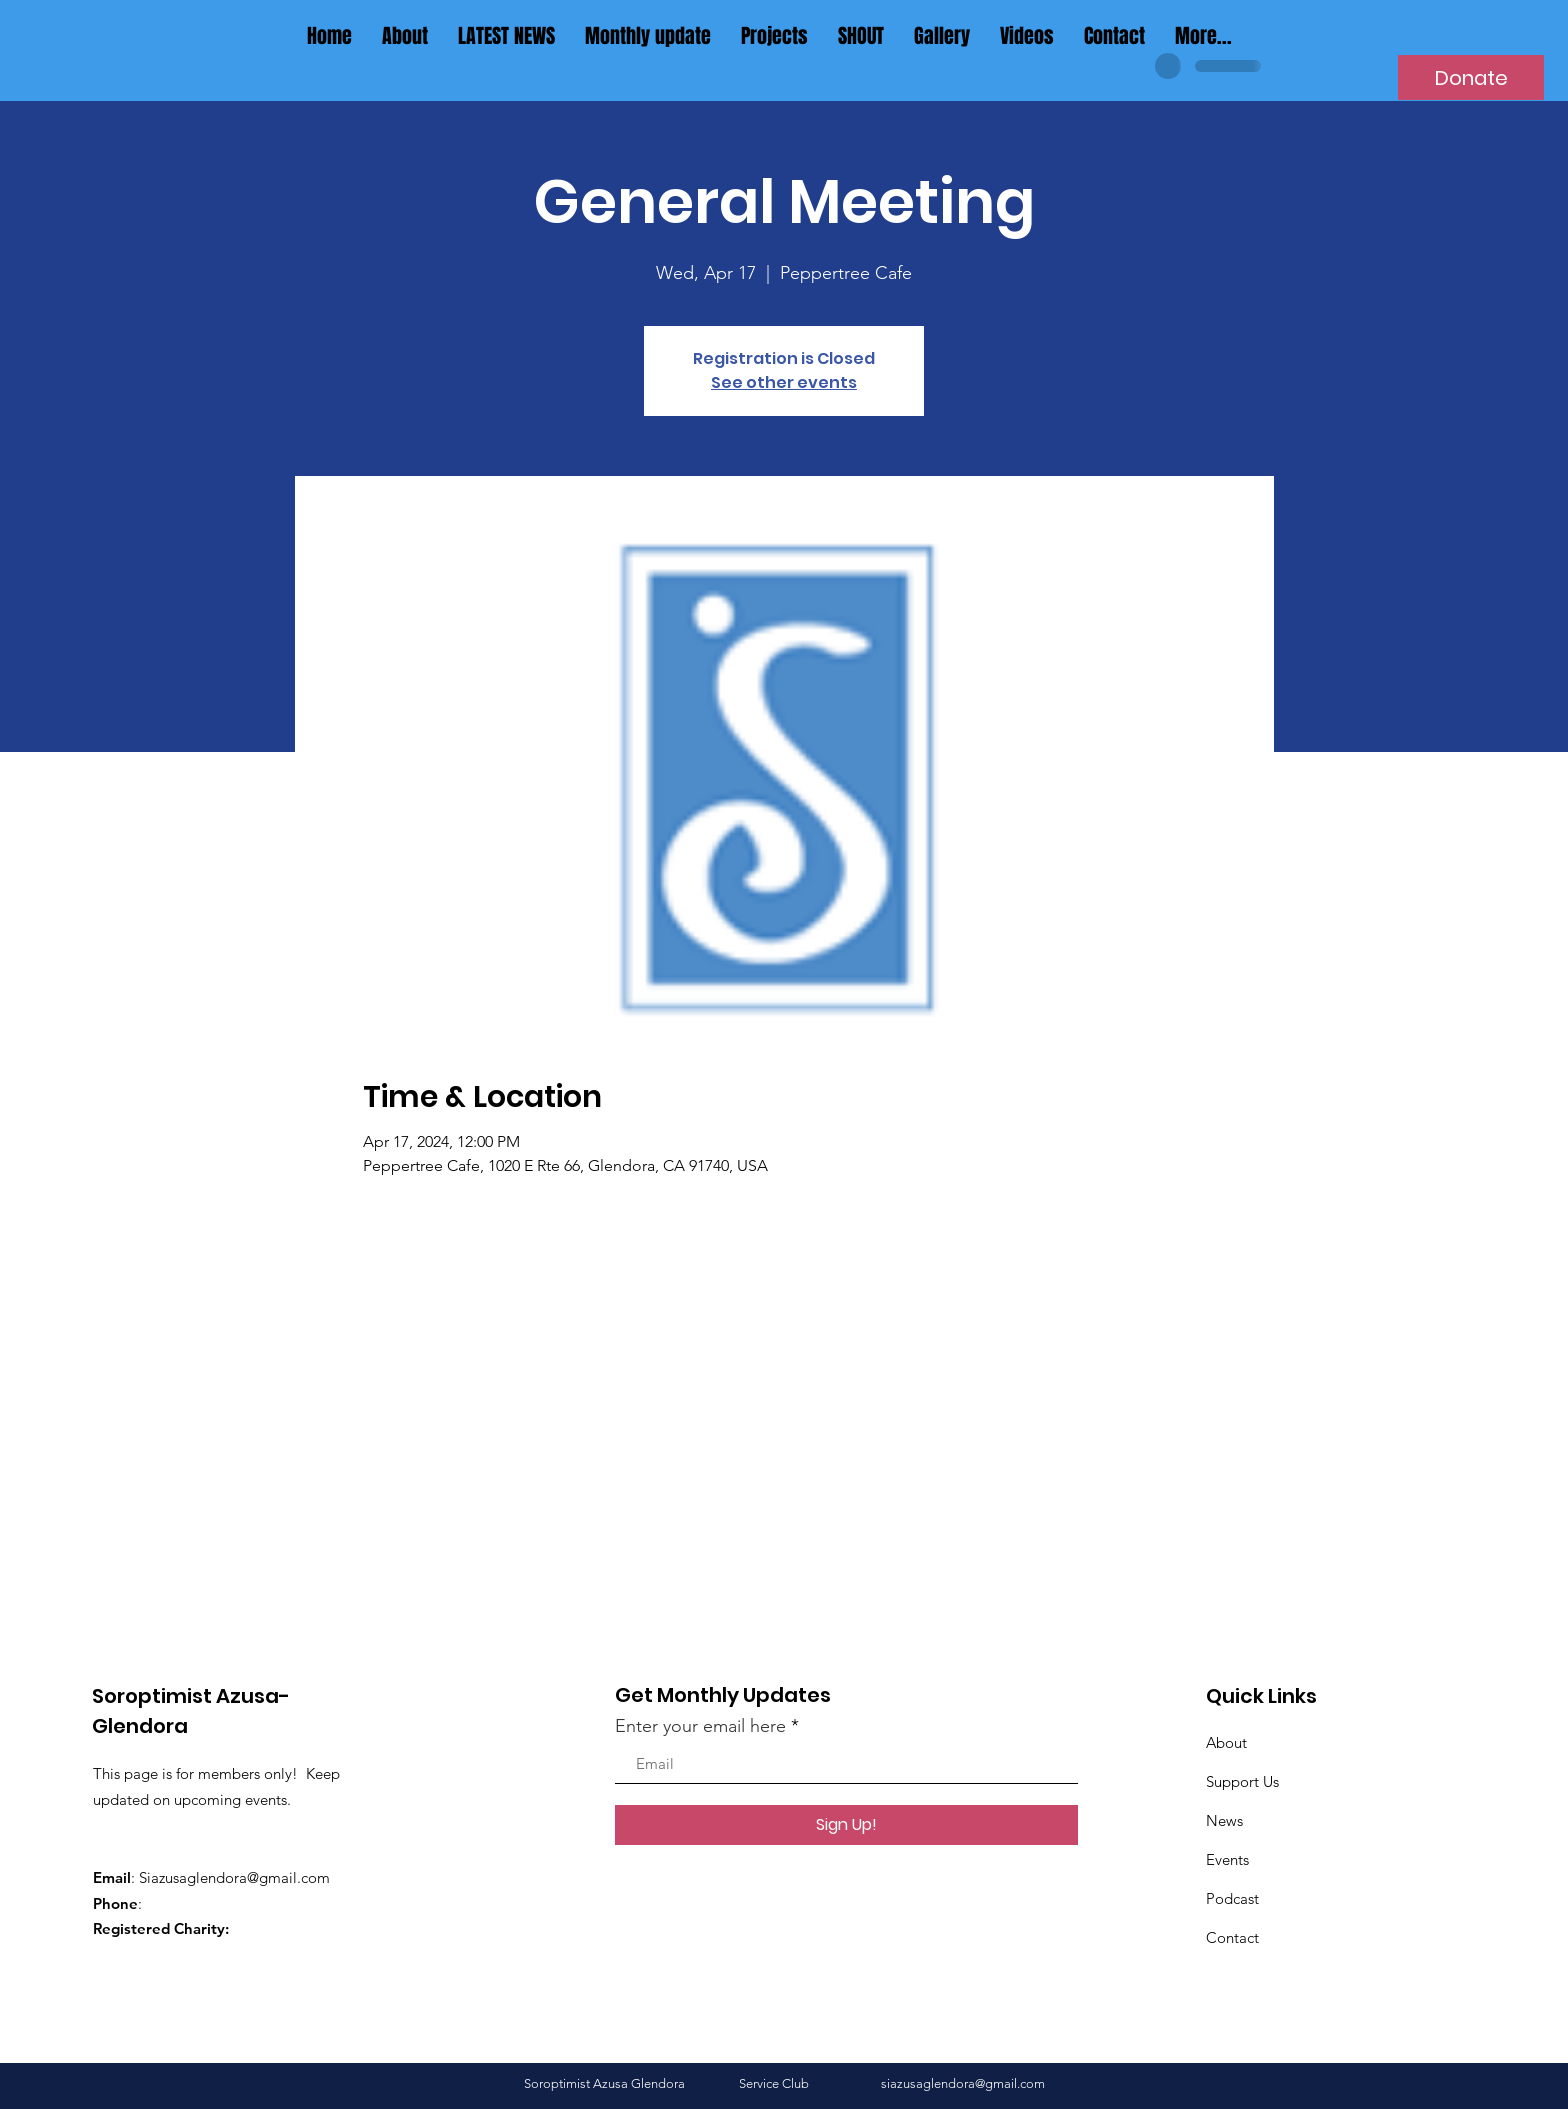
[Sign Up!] (846, 1825)
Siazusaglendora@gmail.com (234, 1877)
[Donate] (1471, 77)
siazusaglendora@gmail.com (963, 2083)
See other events (784, 382)
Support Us (1242, 1781)
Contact (1232, 1937)
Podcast (1232, 1898)
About (1226, 1742)
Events (1227, 1859)
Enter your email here (700, 1726)
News (1224, 1820)
